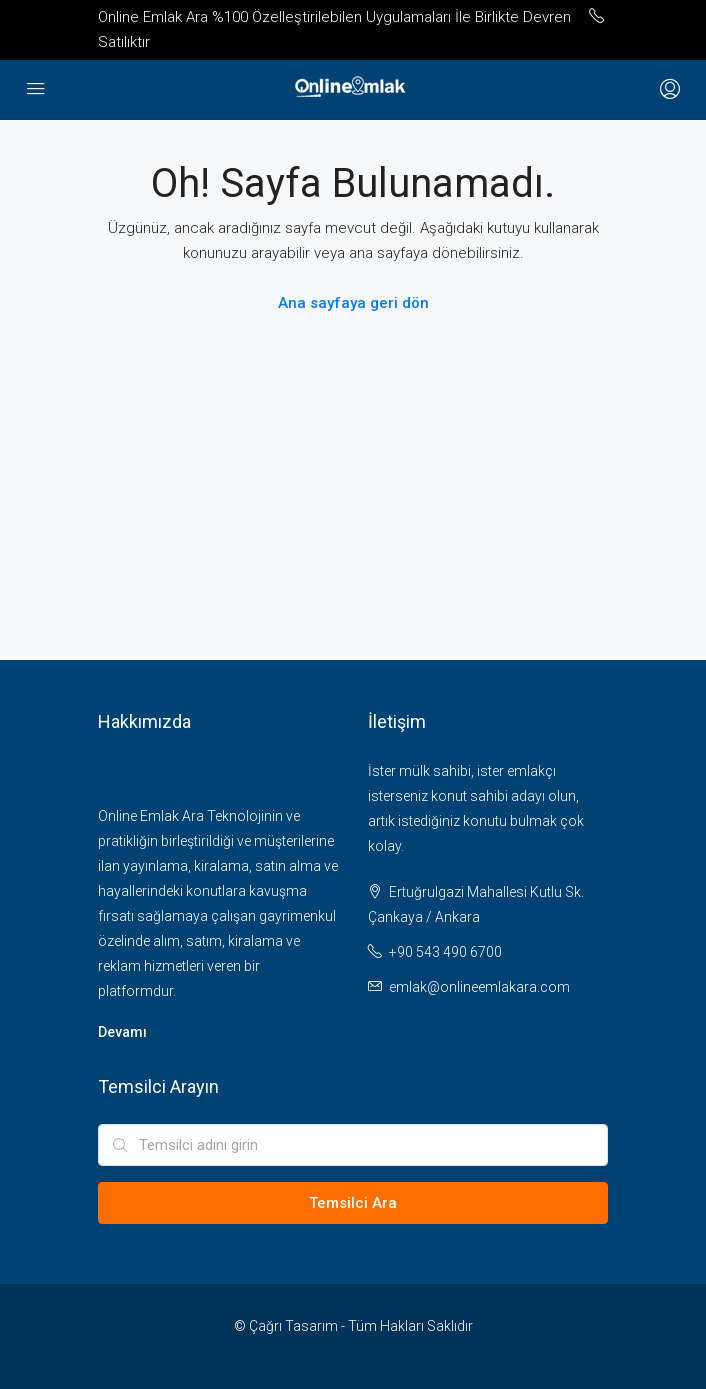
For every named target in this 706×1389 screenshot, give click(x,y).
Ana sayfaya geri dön (353, 303)
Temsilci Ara (353, 1203)
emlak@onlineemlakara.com (479, 987)
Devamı (122, 1032)
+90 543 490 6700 (445, 952)
